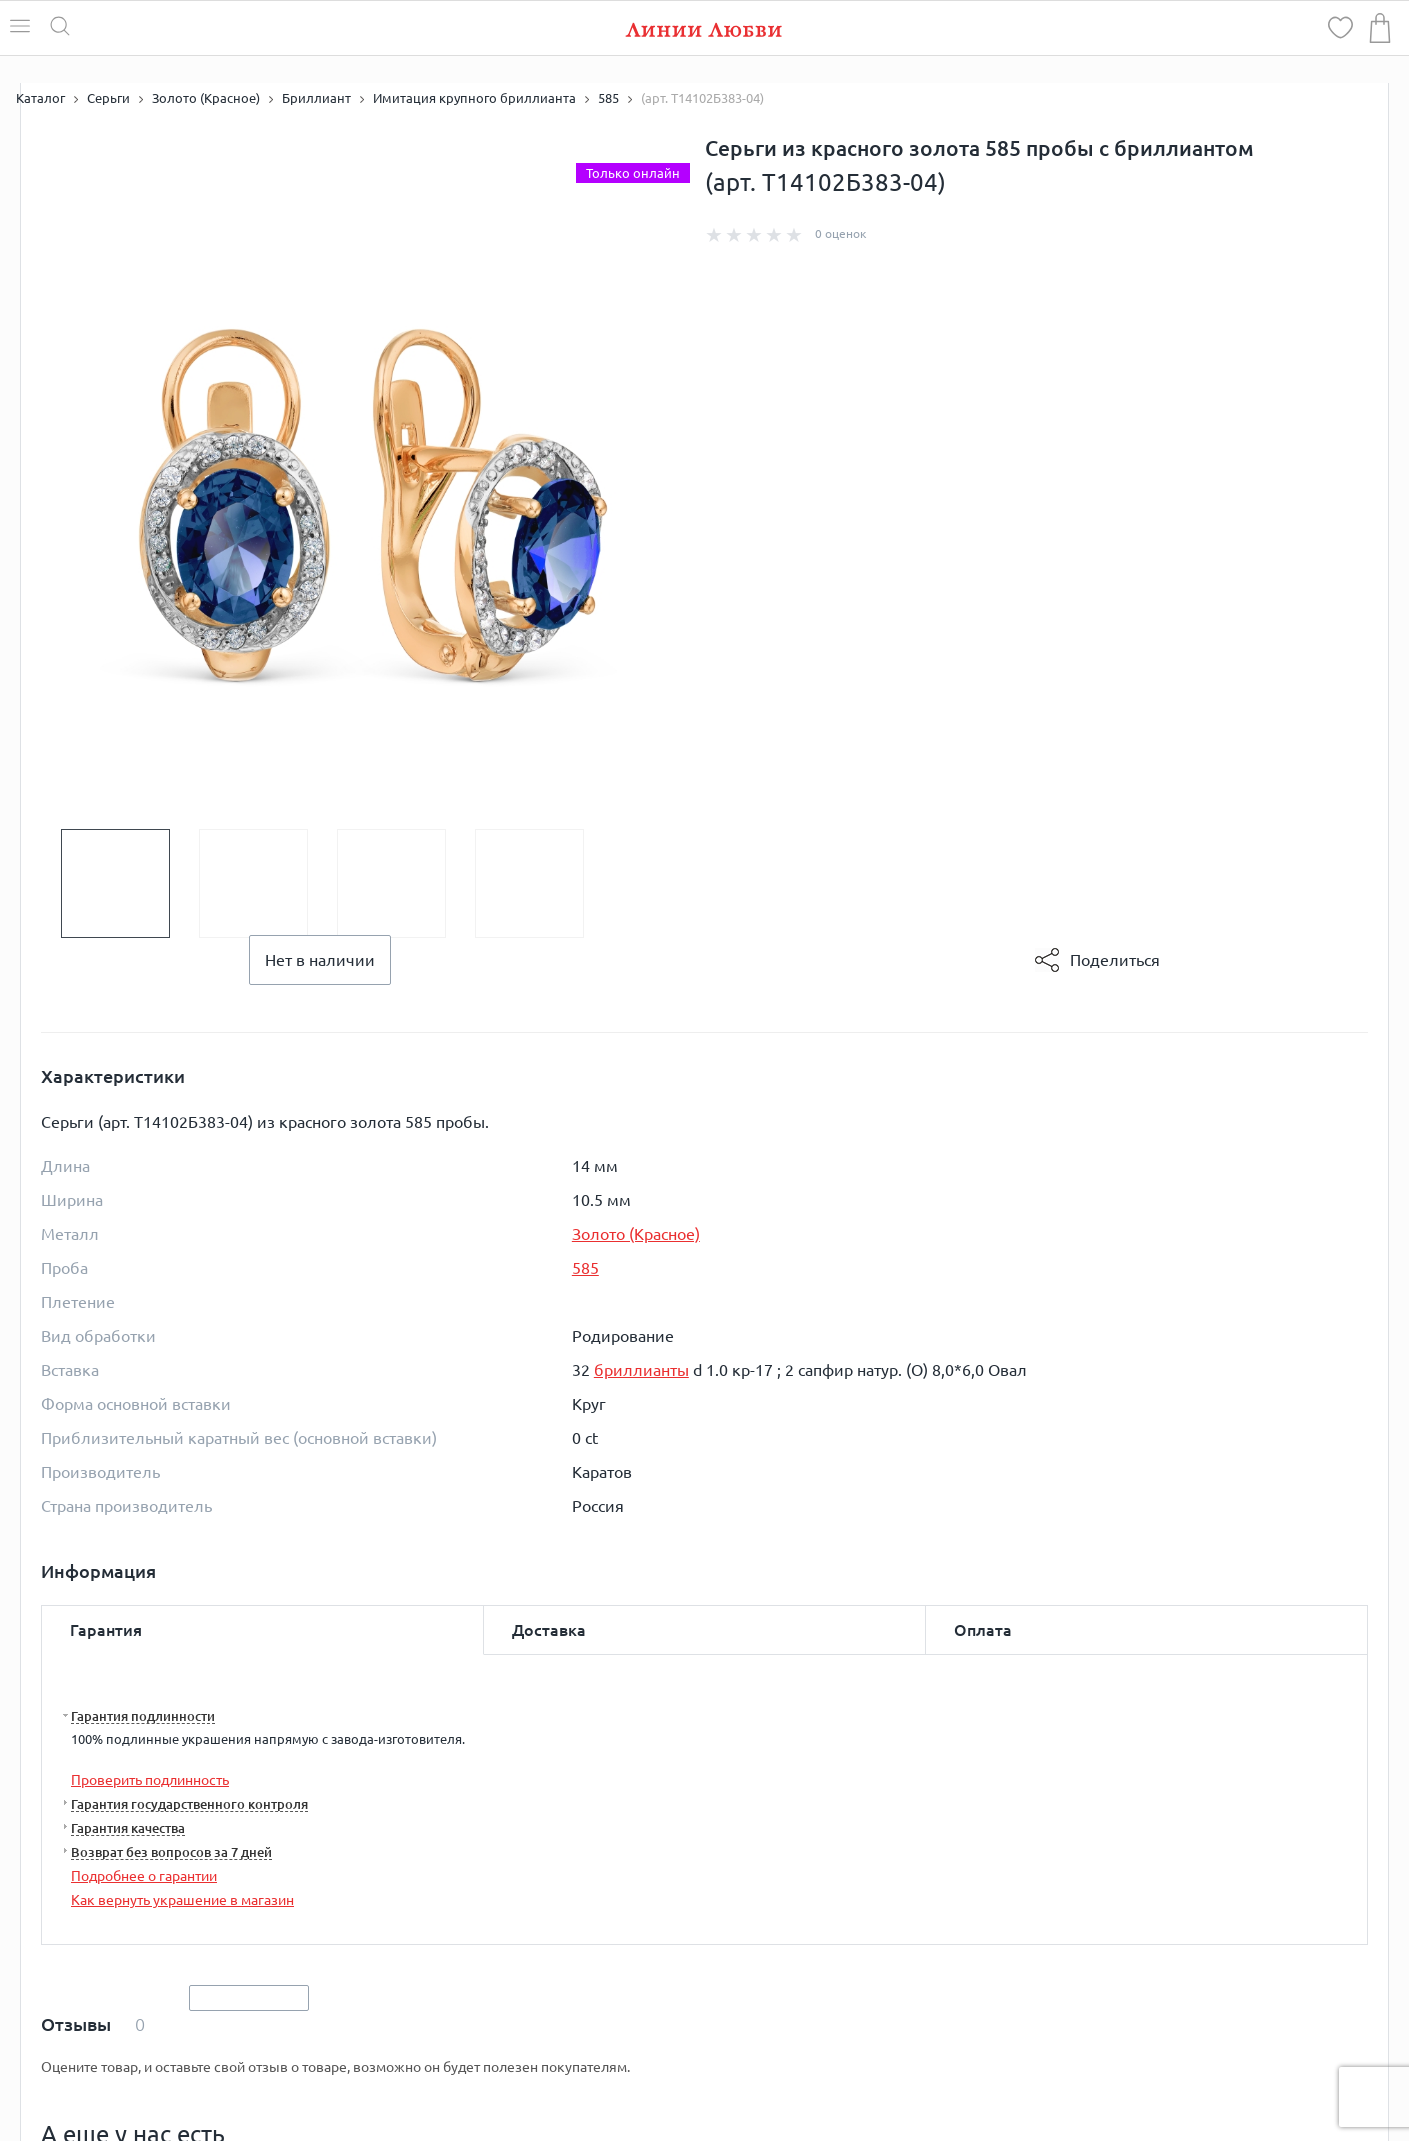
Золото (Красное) (636, 1234)
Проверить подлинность (150, 1780)
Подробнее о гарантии (144, 1876)
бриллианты (641, 1370)
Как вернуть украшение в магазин (182, 1900)
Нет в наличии (320, 960)
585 (585, 1268)
